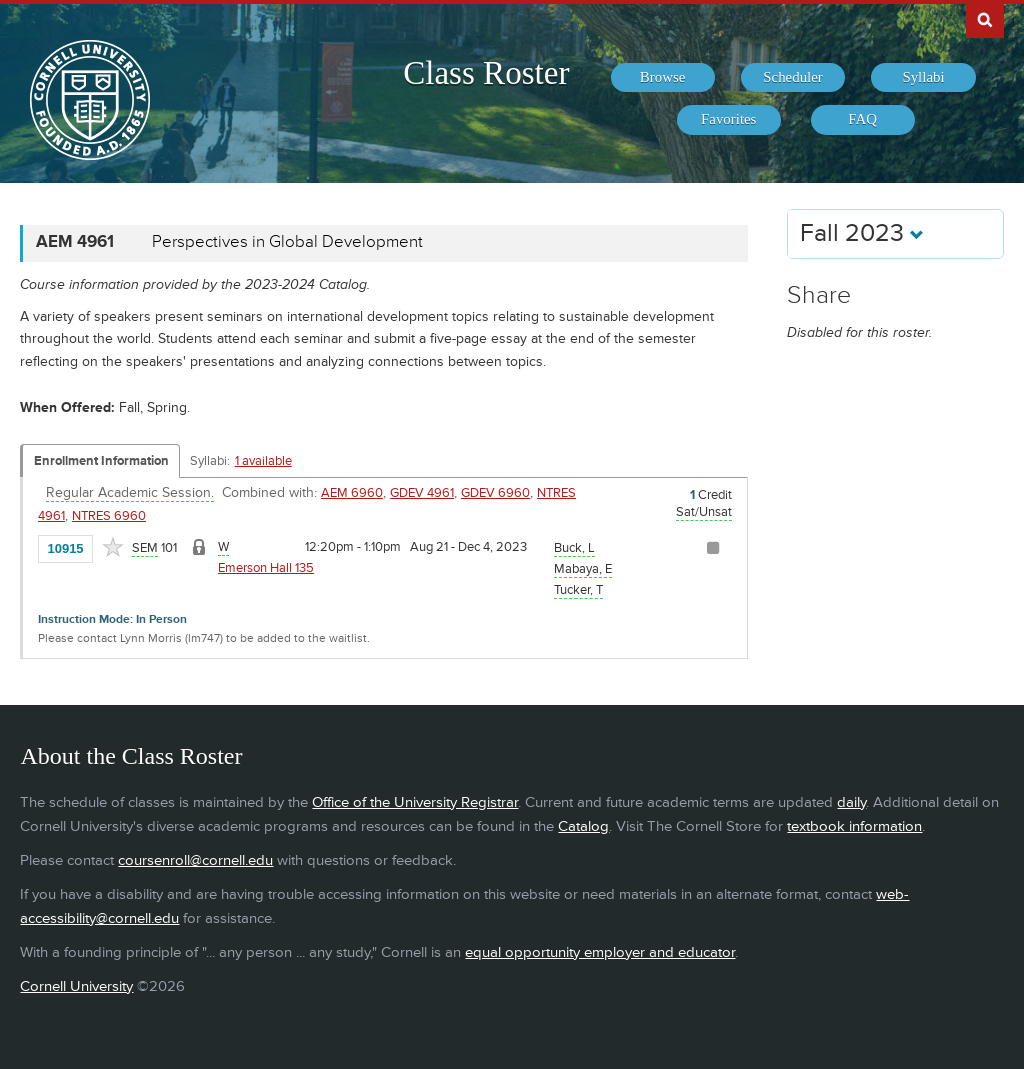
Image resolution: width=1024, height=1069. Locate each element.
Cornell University (76, 986)
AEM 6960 (352, 493)
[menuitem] (663, 78)
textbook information (854, 826)
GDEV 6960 (495, 493)
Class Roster (486, 73)
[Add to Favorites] (113, 547)
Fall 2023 (862, 233)
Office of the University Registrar (415, 802)
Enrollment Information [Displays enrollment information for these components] (101, 461)
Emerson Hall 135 (266, 568)
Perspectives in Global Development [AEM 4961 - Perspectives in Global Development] (287, 242)
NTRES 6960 (109, 516)
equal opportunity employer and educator (600, 952)
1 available (263, 461)
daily (851, 802)
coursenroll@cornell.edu (195, 860)
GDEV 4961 (422, 493)
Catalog (583, 826)
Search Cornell (985, 19)
